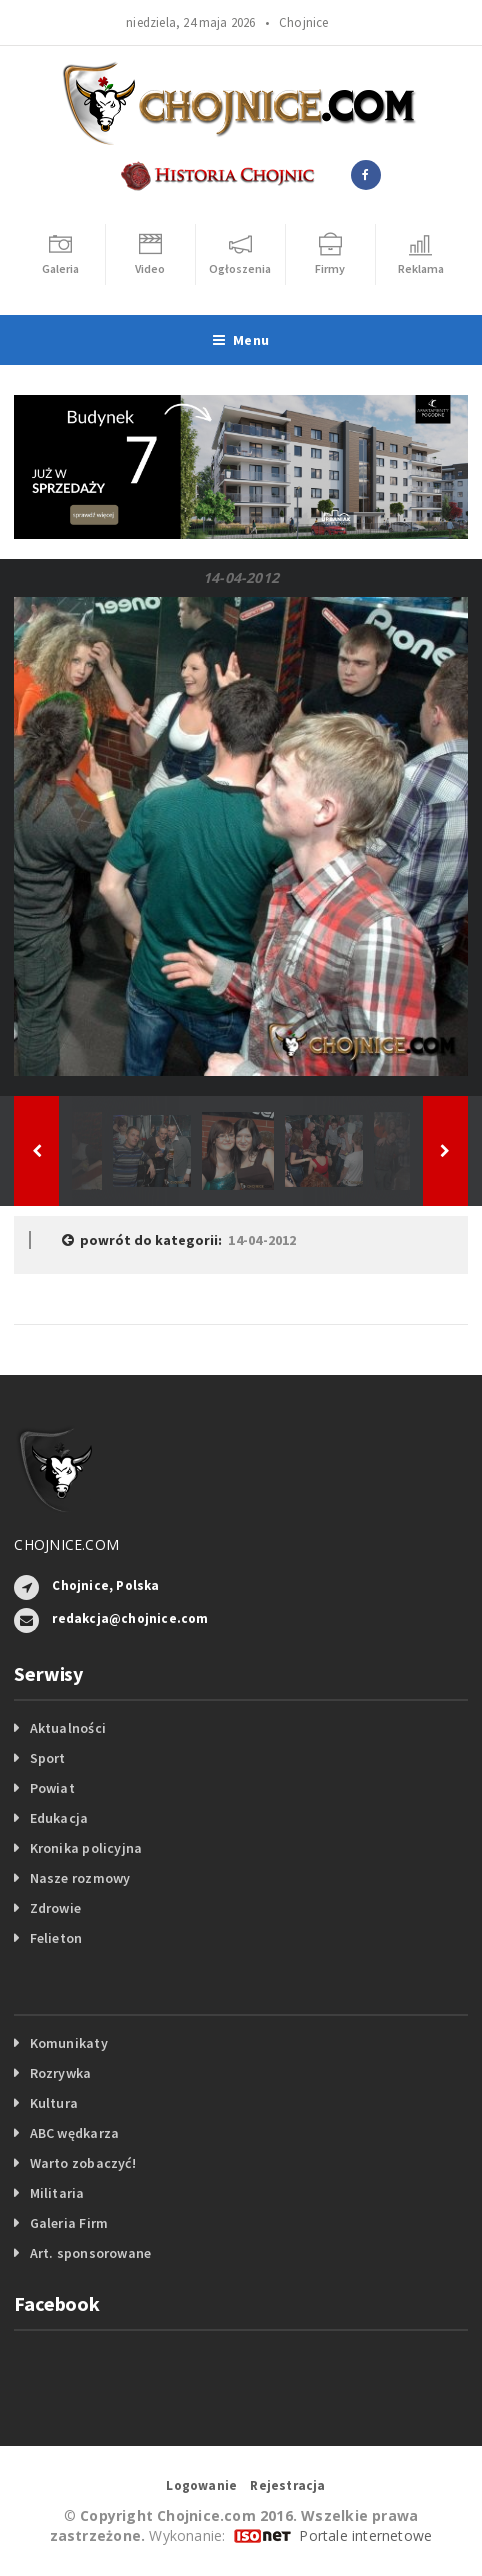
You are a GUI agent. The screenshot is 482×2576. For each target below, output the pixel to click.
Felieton (56, 1938)
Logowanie (201, 2485)
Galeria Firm (69, 2223)
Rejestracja (287, 2485)
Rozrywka (61, 2073)
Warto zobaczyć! (83, 2163)
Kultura (54, 2103)
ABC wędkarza (75, 2133)
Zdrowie (55, 1908)
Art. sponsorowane (91, 2253)
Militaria (57, 2193)
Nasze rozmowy (80, 1878)
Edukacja (59, 1818)
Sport (48, 1758)
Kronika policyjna (86, 1848)
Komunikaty (69, 2043)
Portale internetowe (365, 2535)
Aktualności (68, 1728)
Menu (241, 340)
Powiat (52, 1788)
